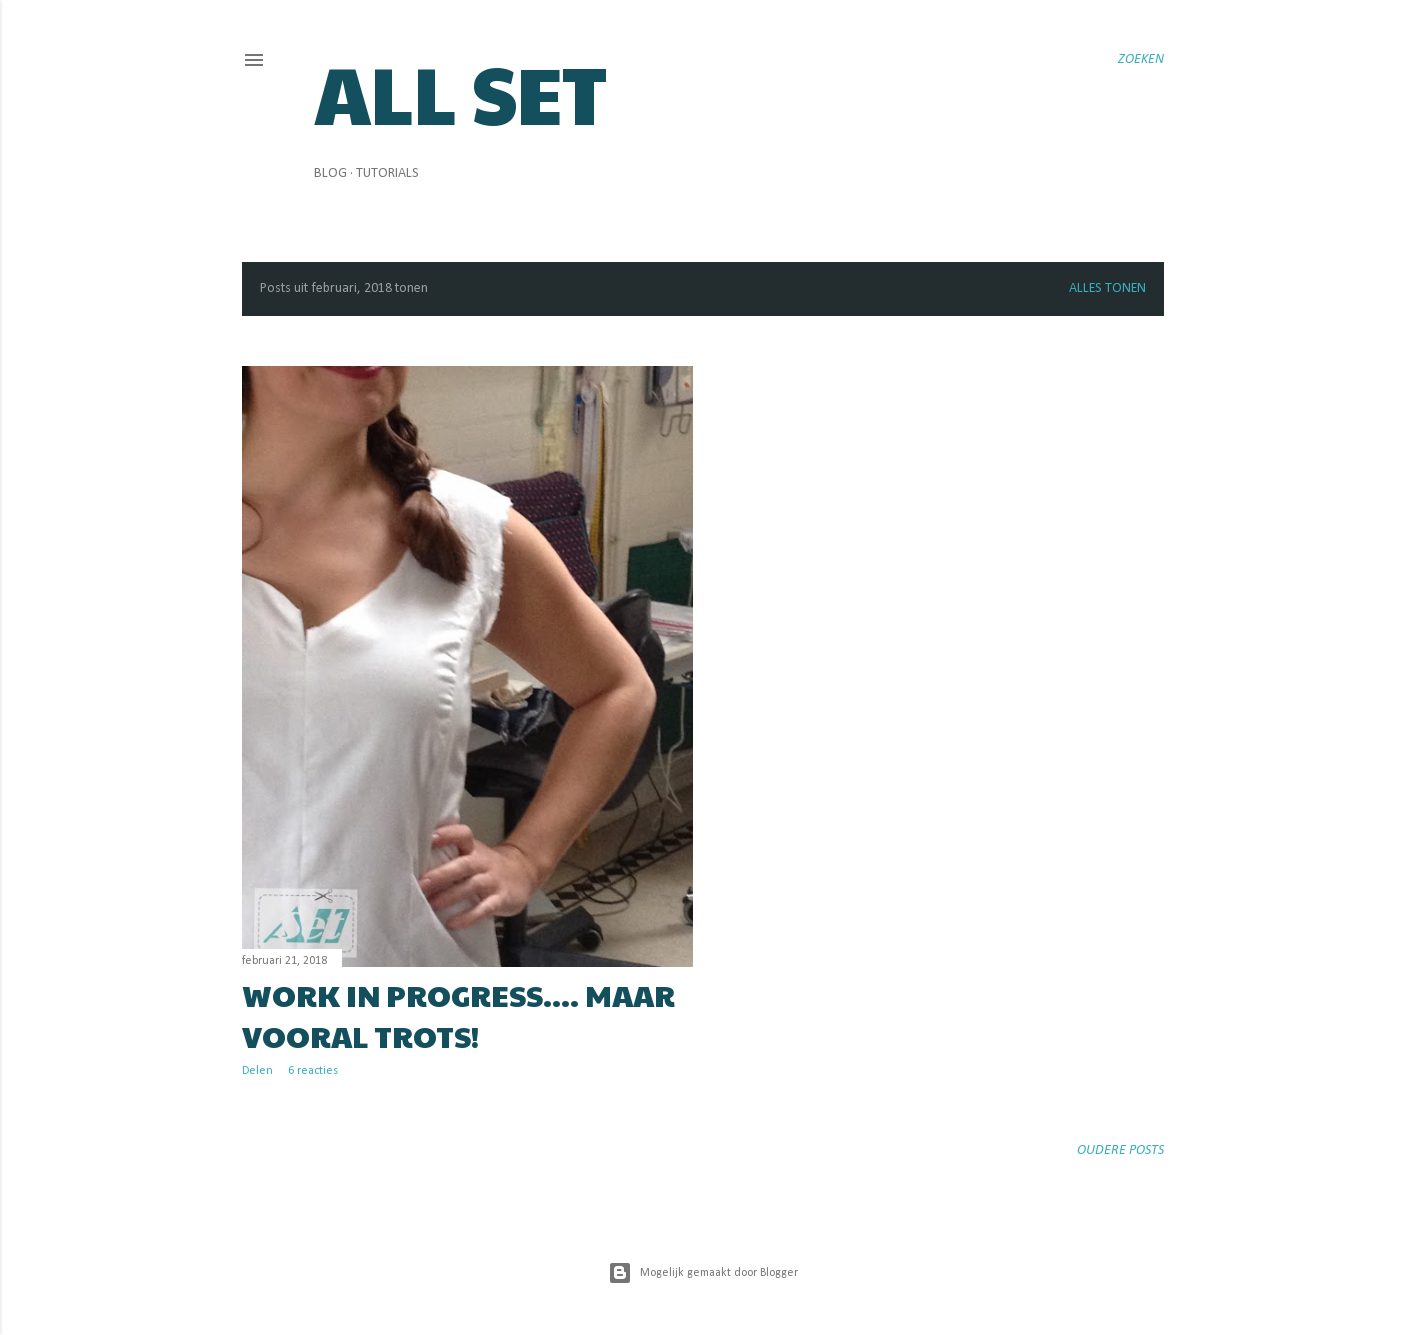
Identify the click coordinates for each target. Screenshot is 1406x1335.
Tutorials (387, 173)
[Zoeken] (1141, 60)
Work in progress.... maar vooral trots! (458, 1015)
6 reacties (313, 1071)
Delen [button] (257, 1071)
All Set (460, 92)
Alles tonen (1107, 288)
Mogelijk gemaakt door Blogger (703, 1273)
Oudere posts (1120, 1150)
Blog (330, 173)
